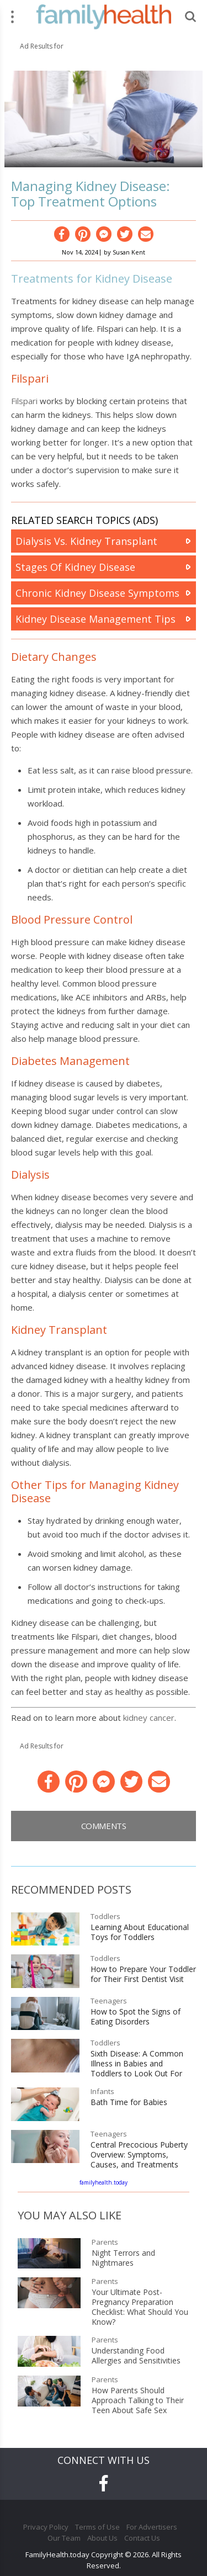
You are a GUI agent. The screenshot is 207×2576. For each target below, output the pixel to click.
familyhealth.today (103, 2182)
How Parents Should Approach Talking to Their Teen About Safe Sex (138, 2400)
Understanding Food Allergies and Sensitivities (136, 2356)
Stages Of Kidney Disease (75, 567)
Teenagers (109, 2001)
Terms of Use (97, 2527)
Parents (105, 2242)
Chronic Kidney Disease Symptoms (97, 593)
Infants (102, 2091)
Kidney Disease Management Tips (95, 619)
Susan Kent (129, 252)
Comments (103, 1825)
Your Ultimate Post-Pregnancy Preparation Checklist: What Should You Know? (140, 2307)
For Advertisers (151, 2527)
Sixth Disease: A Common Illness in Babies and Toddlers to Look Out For (137, 2064)
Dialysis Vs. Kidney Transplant (86, 541)
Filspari (24, 400)
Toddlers (105, 1916)
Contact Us (142, 2538)
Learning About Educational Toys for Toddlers (140, 1932)
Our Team (64, 2538)
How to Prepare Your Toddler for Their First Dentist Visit (143, 1974)
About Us (102, 2538)
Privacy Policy (45, 2527)
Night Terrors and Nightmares (123, 2258)
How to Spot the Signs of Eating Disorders (136, 2017)
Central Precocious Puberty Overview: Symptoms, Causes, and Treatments (139, 2155)
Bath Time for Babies (129, 2102)
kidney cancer (148, 1717)
